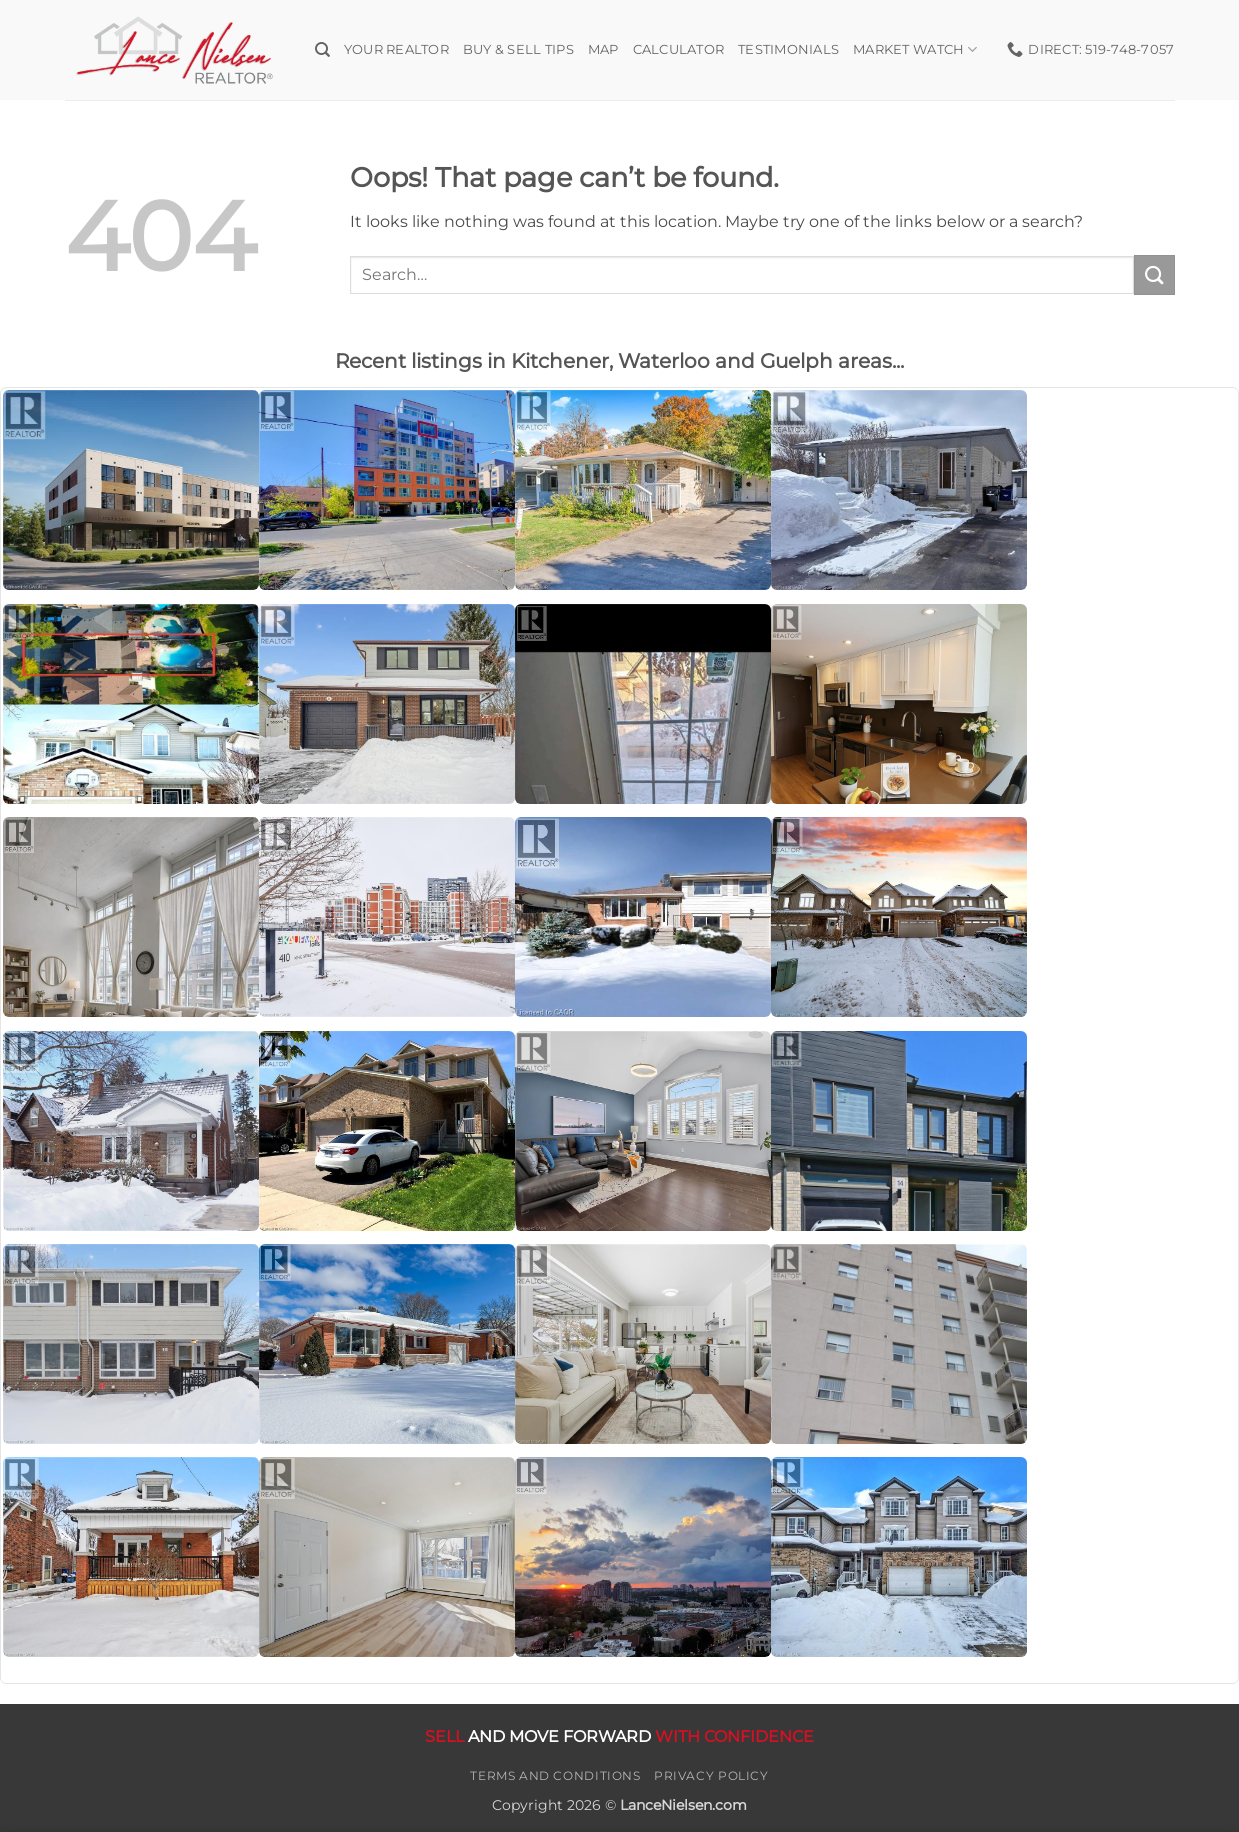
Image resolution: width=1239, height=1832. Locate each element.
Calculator (679, 49)
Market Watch (915, 49)
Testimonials (788, 49)
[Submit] (1154, 274)
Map (603, 49)
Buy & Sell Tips (518, 49)
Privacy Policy (711, 1775)
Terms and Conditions (555, 1775)
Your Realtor (396, 49)
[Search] (322, 50)
